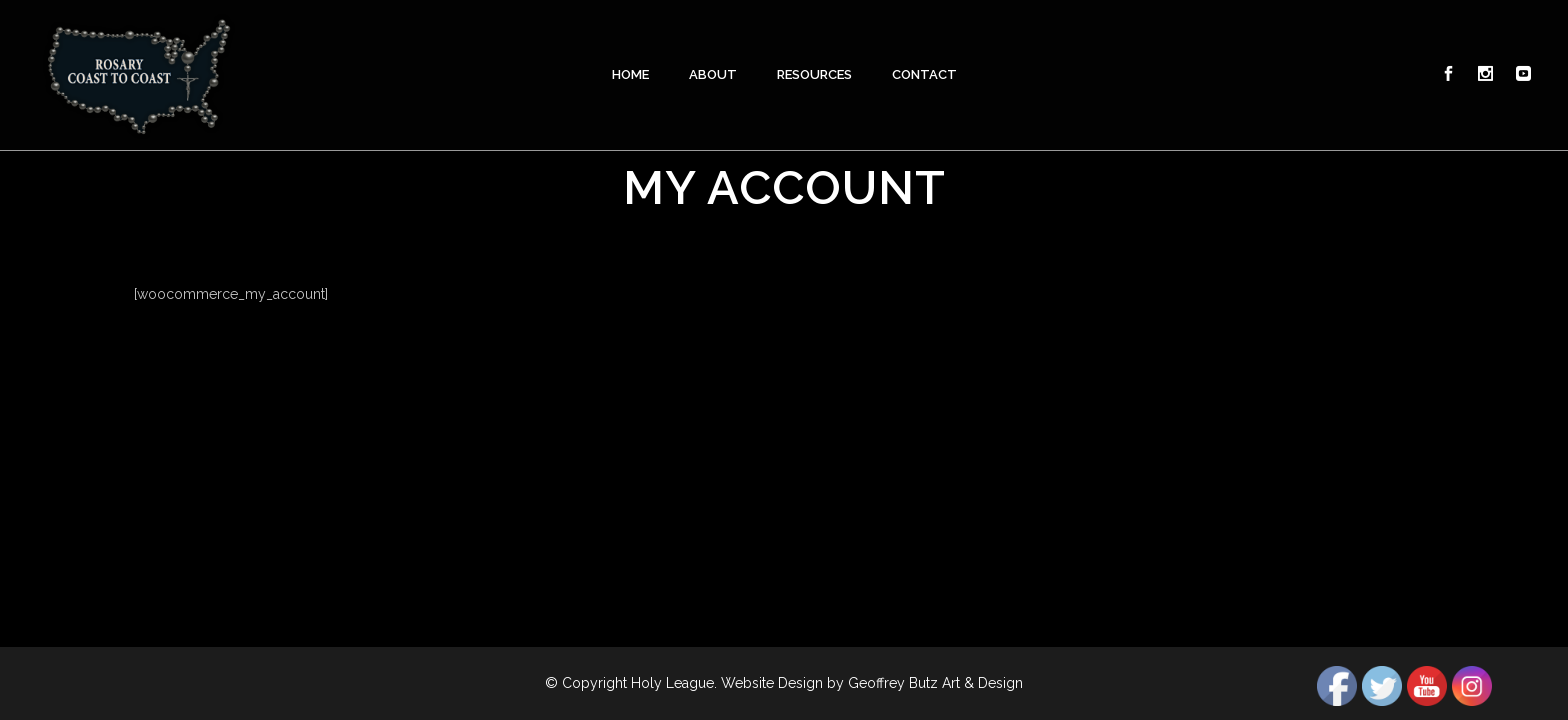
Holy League (672, 683)
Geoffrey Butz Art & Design (935, 683)
